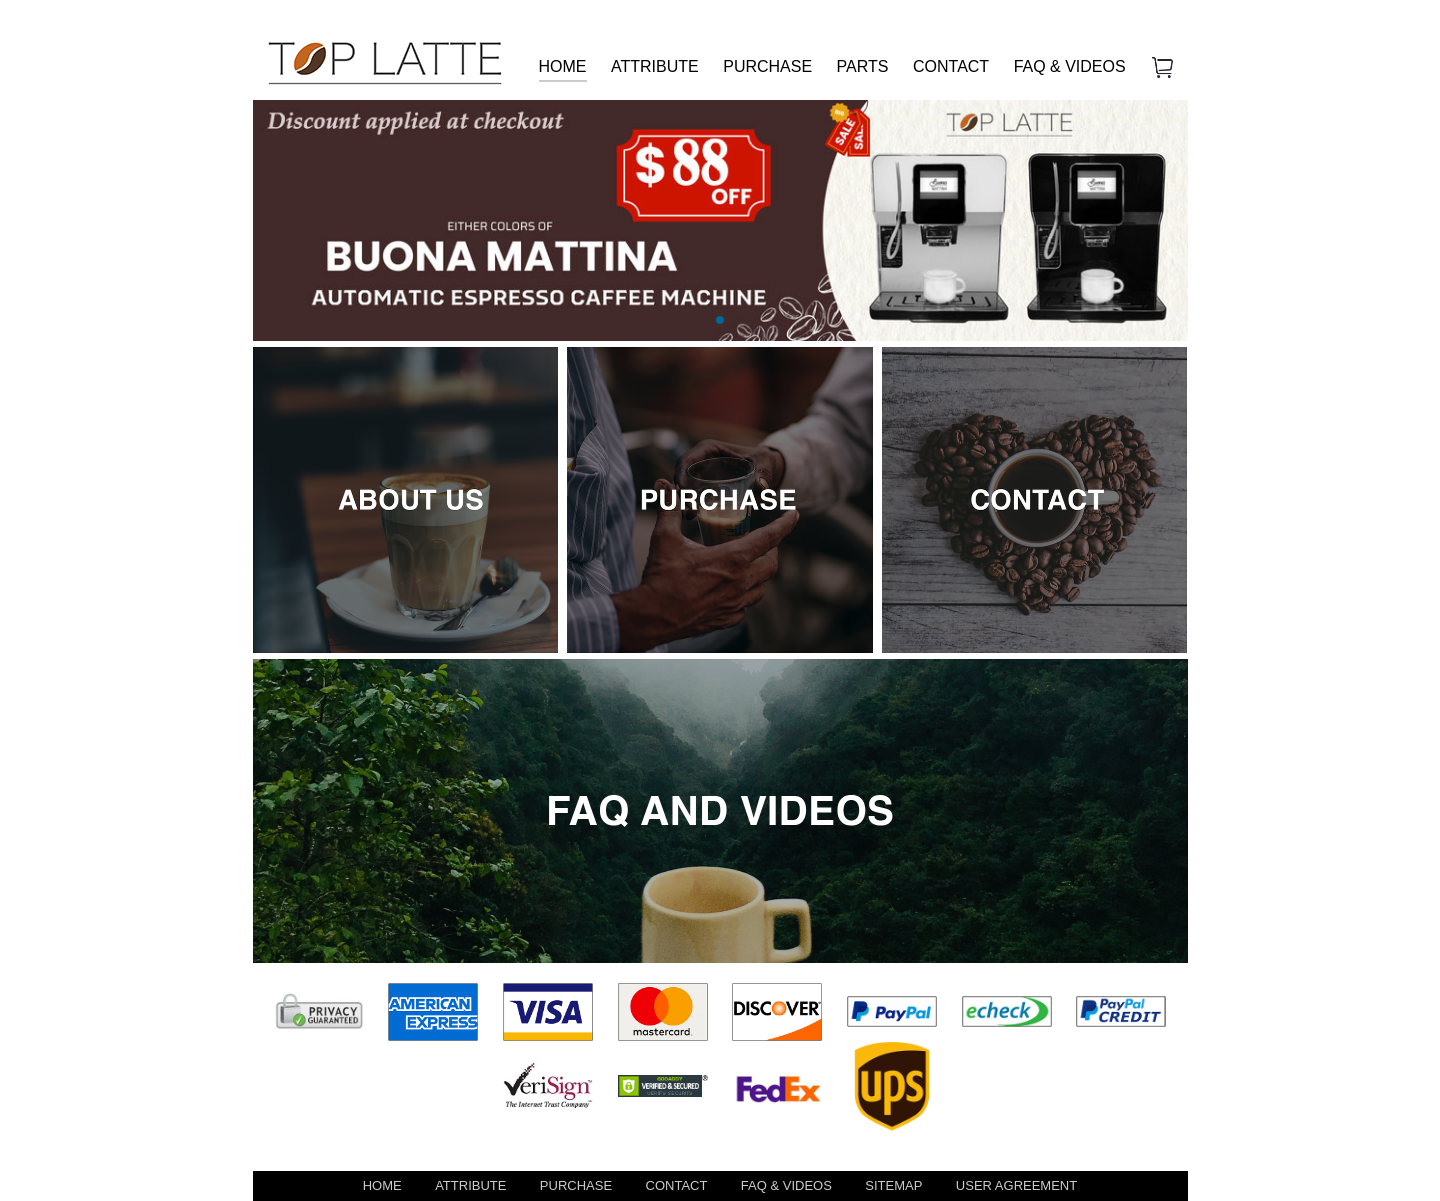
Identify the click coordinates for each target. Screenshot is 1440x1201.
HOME (563, 66)
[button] (720, 320)
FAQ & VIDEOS (1070, 66)
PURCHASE (767, 66)
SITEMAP (893, 1185)
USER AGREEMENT (1016, 1185)
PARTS (863, 66)
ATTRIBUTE (655, 66)
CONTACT (951, 66)
